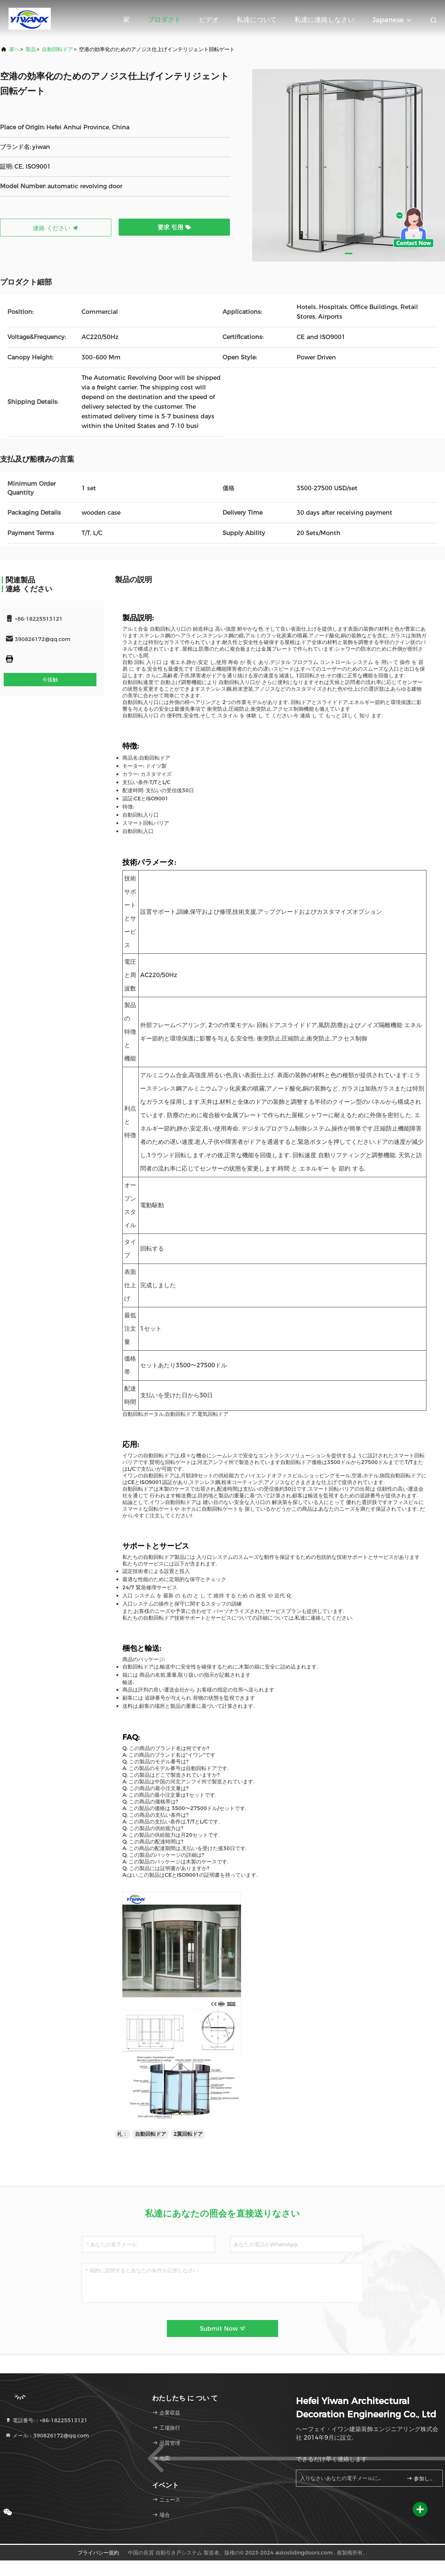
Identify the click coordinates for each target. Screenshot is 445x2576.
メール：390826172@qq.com (47, 2435)
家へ (14, 49)
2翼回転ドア (188, 2134)
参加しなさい (421, 2478)
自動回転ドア (57, 49)
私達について (257, 20)
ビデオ (209, 20)
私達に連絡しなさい (324, 20)
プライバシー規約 (98, 2552)
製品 (31, 49)
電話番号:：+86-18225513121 (46, 2420)
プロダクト (164, 20)
